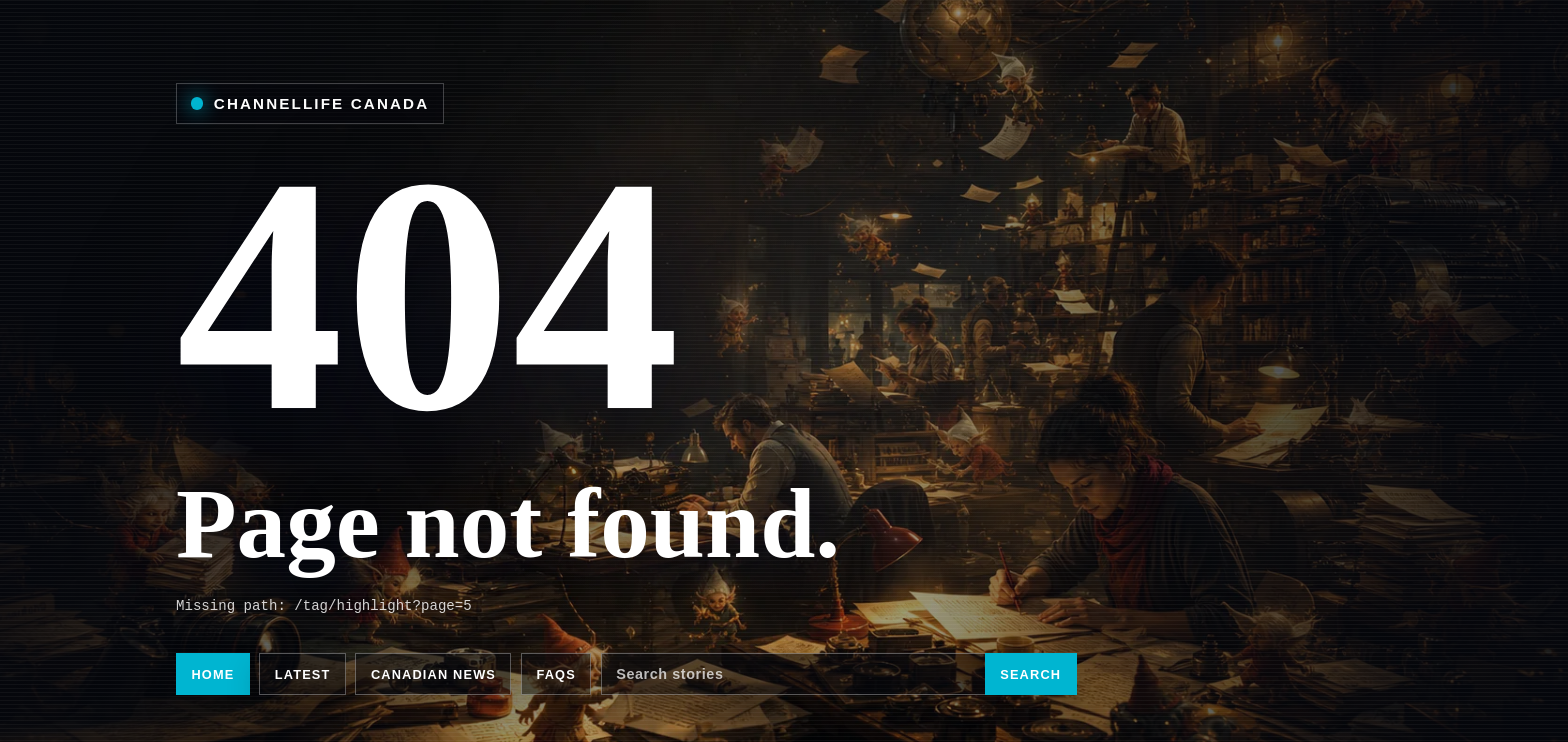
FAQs (555, 674)
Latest (303, 674)
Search (1030, 674)
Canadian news (433, 674)
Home (212, 674)
